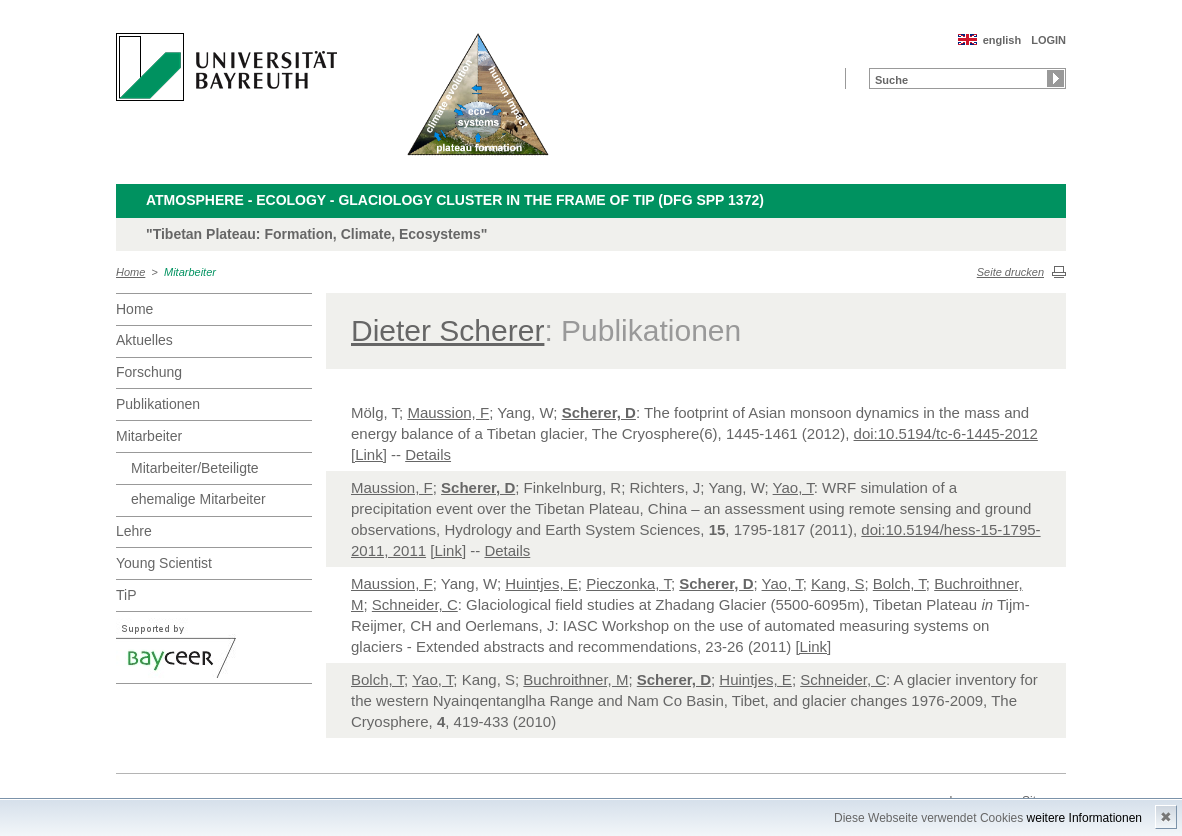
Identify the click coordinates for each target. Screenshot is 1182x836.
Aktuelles (144, 340)
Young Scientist (164, 563)
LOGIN (1048, 40)
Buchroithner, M (575, 679)
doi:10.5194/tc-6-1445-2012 (946, 433)
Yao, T (793, 487)
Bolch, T (899, 583)
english (1002, 40)
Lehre (134, 531)
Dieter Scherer (447, 330)
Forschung (149, 372)
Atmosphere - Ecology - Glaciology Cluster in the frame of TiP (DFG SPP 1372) (455, 200)
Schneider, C (415, 604)
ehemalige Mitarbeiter (198, 499)
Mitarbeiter (190, 272)
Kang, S (837, 583)
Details (428, 454)
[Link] (369, 454)
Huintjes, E (541, 583)
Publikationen (158, 404)
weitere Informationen (1084, 818)
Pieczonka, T (628, 583)
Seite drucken (1010, 272)
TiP (126, 595)
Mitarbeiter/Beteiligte (195, 468)
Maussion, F (448, 412)
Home (130, 272)
